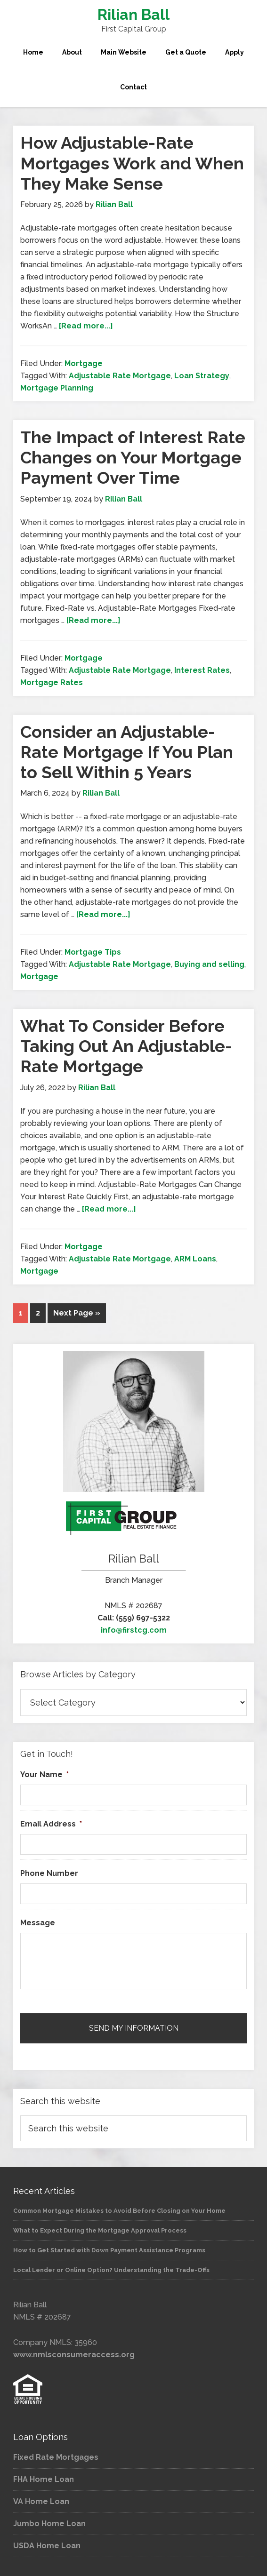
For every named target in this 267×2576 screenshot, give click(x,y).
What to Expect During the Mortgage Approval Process (99, 2230)
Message (37, 1922)
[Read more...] (86, 325)
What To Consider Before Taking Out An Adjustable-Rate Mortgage (126, 1046)
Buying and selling (209, 964)
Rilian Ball (133, 14)
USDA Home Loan (47, 2545)
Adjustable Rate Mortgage (120, 375)
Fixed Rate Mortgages (55, 2457)
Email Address (51, 1823)
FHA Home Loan (43, 2479)
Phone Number (49, 1873)
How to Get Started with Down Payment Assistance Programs (109, 2250)
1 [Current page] (21, 1312)
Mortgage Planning (56, 387)
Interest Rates (202, 670)
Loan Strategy (201, 375)
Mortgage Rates (51, 682)
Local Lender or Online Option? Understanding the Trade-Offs (111, 2269)
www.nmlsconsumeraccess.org (74, 2354)
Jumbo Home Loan (49, 2523)
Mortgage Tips (93, 952)
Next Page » (76, 1312)
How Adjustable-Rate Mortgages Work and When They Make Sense (132, 163)
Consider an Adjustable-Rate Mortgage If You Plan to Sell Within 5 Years (126, 752)
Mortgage (84, 363)
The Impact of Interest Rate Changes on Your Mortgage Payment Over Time (132, 457)
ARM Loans (195, 1258)
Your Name (44, 1774)
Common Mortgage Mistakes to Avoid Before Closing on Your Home (119, 2210)
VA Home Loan (41, 2501)
